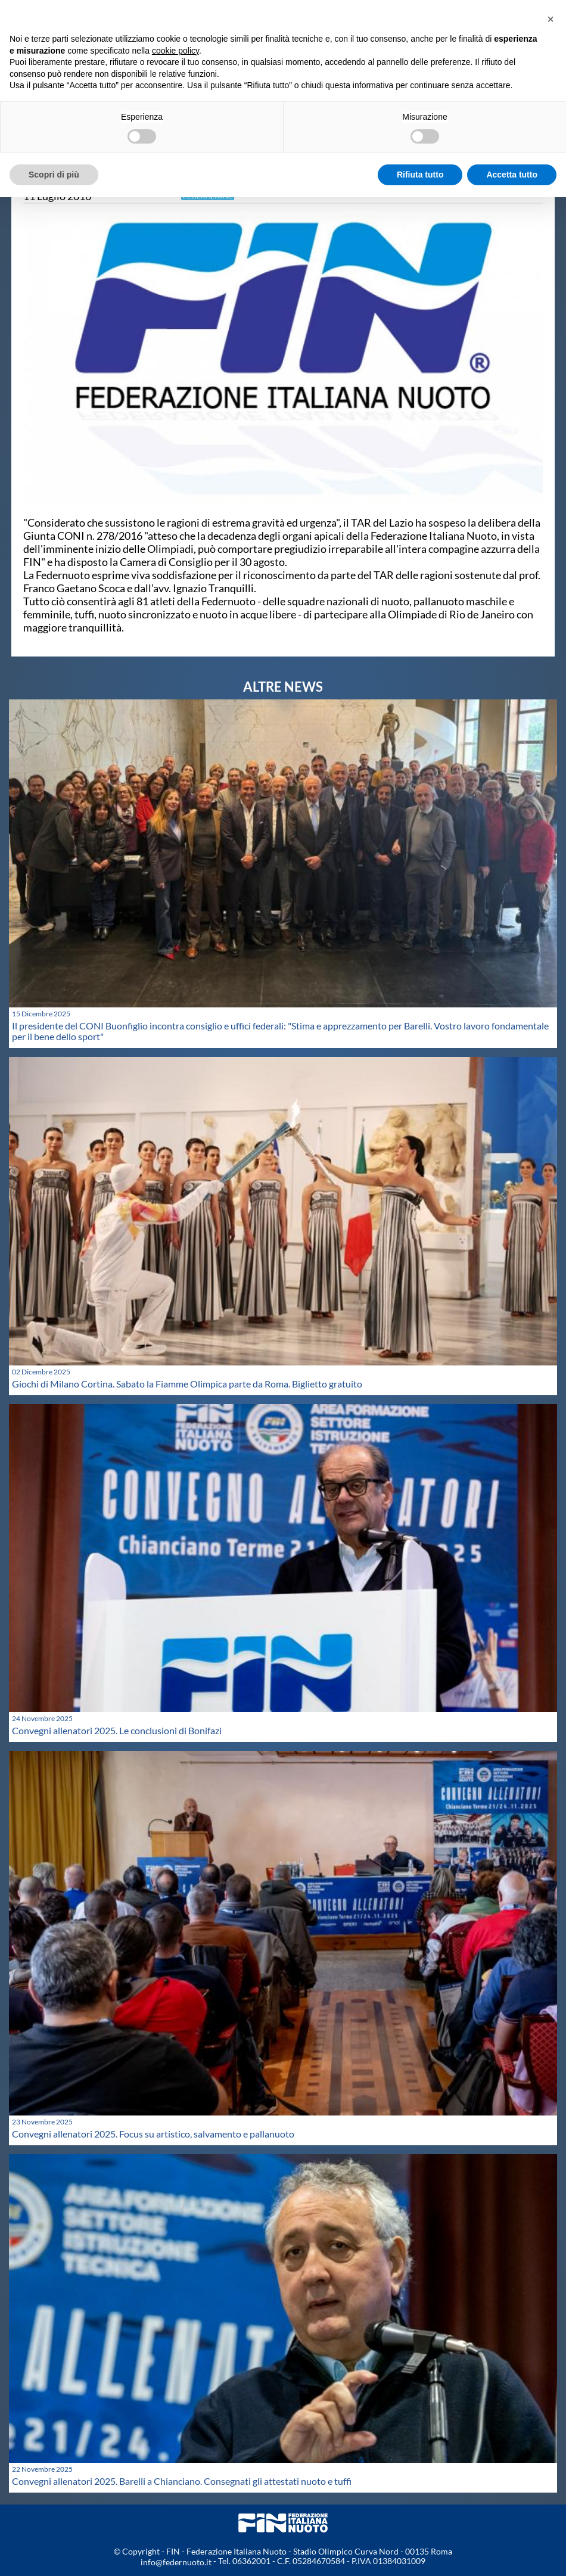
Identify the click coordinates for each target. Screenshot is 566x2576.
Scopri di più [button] (54, 174)
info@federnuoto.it (176, 2562)
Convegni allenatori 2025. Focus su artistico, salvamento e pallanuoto (153, 2133)
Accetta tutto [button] (511, 174)
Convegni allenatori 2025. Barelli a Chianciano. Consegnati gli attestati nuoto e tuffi (182, 2481)
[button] (550, 19)
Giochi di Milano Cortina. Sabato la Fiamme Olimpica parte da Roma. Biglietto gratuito (187, 1383)
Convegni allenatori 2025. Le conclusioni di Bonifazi (117, 1730)
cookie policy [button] (175, 50)
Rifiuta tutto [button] (420, 174)
